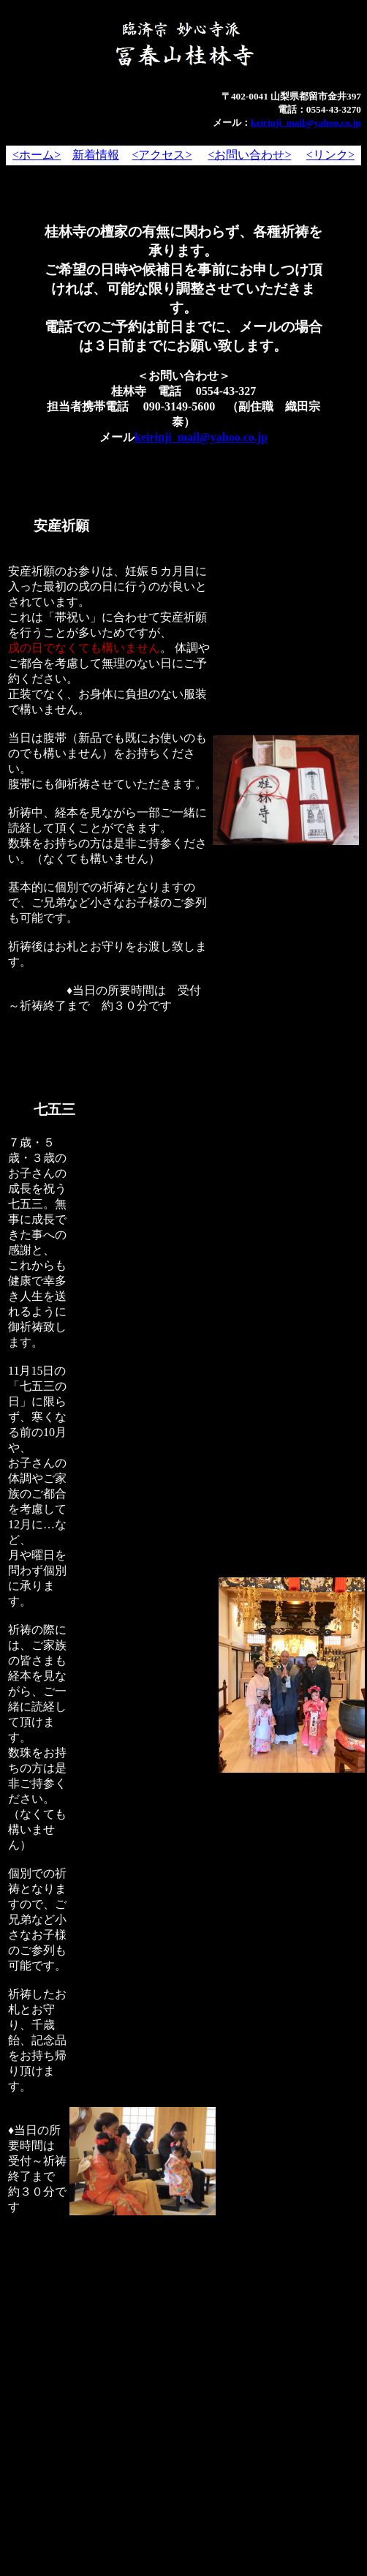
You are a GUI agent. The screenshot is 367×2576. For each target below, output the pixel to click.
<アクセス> (162, 155)
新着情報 (95, 155)
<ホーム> (36, 155)
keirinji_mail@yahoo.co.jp (306, 122)
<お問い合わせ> (249, 155)
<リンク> (330, 155)
